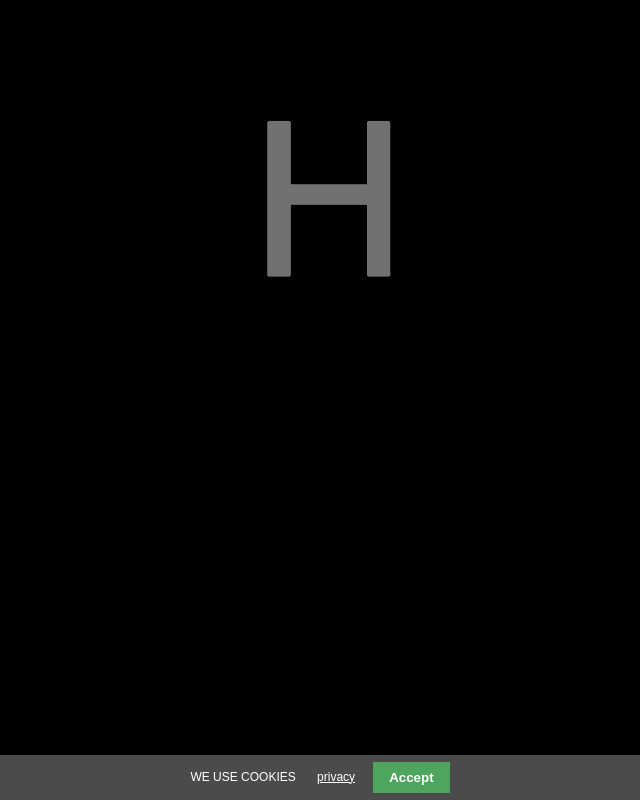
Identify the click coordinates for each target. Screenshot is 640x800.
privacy (336, 777)
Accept (411, 777)
